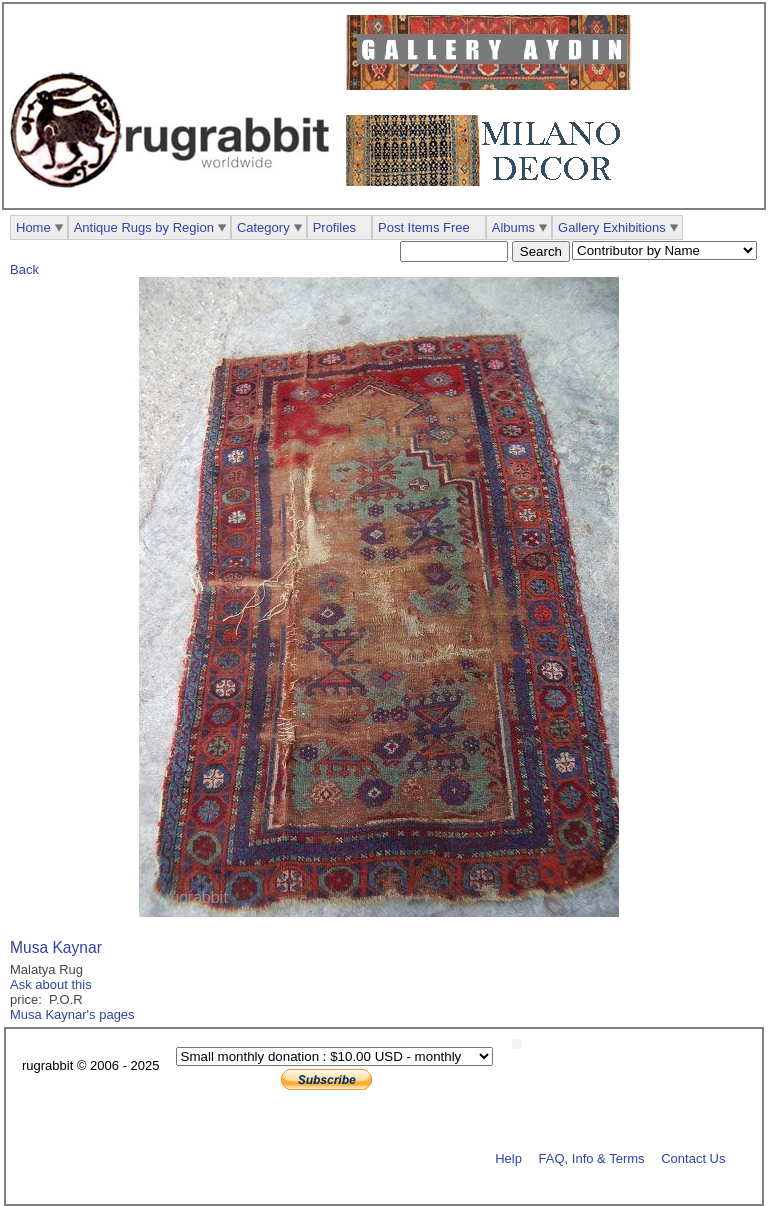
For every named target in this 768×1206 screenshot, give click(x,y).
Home (33, 227)
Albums (513, 227)
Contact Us (693, 1157)
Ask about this (51, 984)
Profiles (334, 227)
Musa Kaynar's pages (72, 1014)
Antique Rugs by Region (144, 227)
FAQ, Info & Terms (592, 1157)
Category (263, 227)
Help (508, 1157)
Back (24, 269)
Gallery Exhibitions (612, 227)
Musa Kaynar (56, 947)
